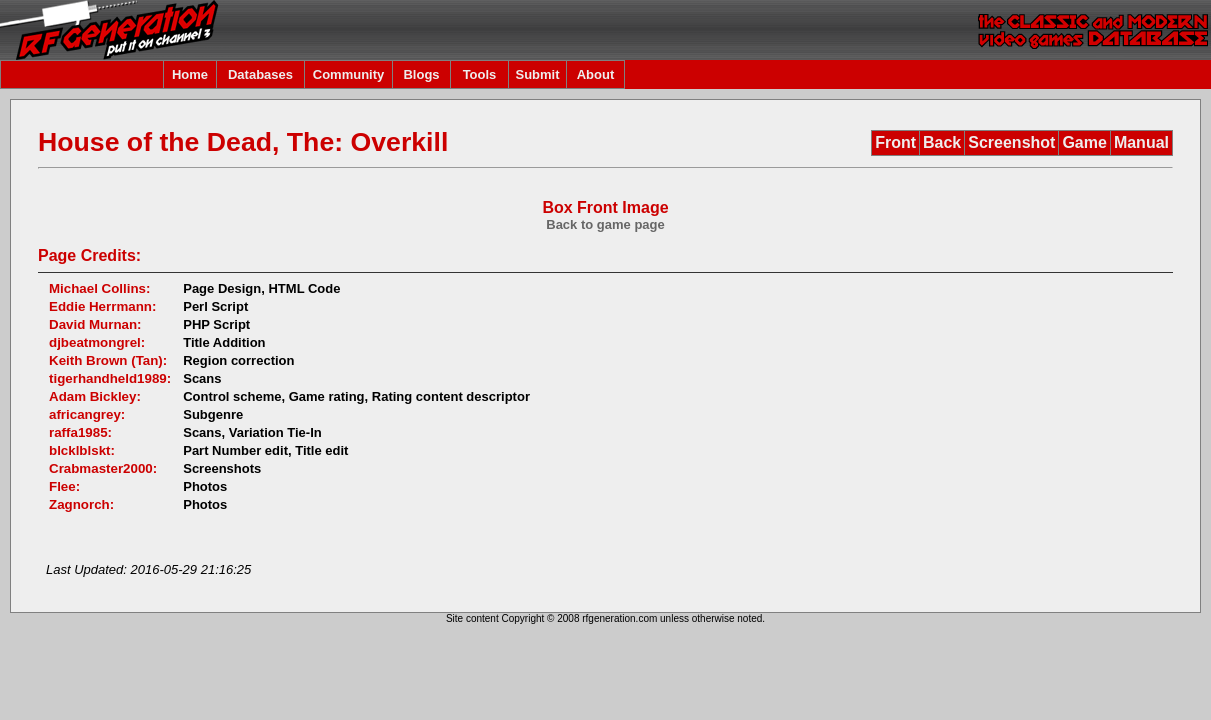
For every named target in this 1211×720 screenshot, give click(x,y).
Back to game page (605, 224)
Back (942, 142)
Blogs (421, 74)
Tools (480, 74)
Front (895, 142)
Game (1084, 142)
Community (349, 74)
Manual (1141, 142)
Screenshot (1011, 142)
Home (190, 74)
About (596, 74)
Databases (260, 74)
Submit (537, 74)
